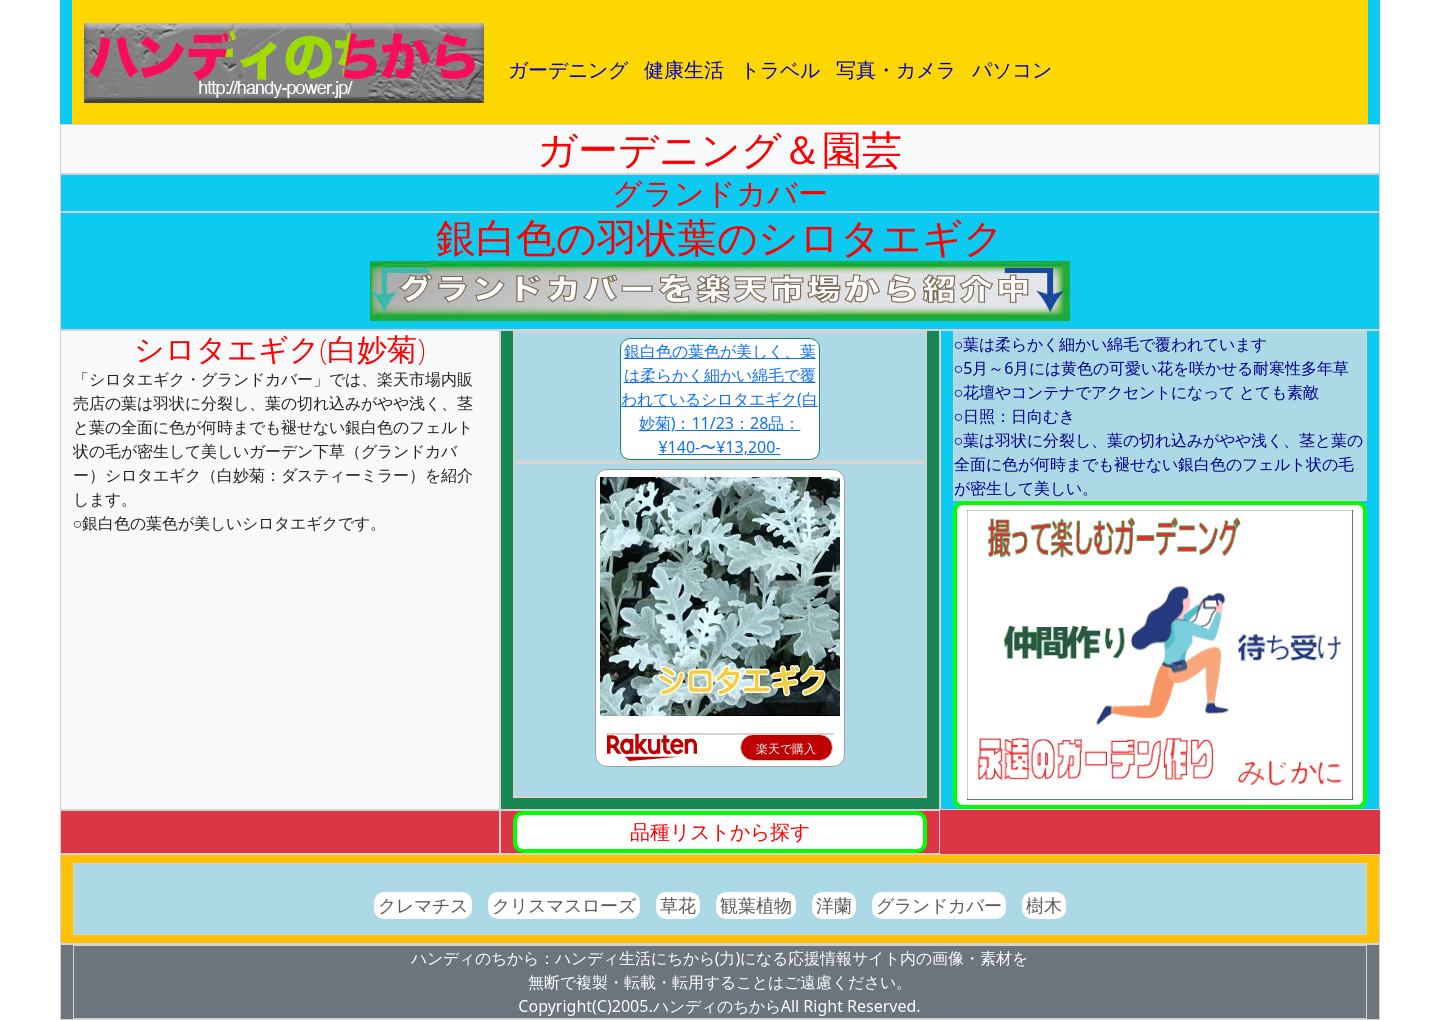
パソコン (1012, 69)
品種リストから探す (720, 831)
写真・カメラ (896, 69)
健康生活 (684, 69)
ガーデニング (568, 69)
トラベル (780, 69)
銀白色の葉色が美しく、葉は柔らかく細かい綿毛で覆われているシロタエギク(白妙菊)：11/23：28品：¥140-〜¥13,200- (719, 399)
